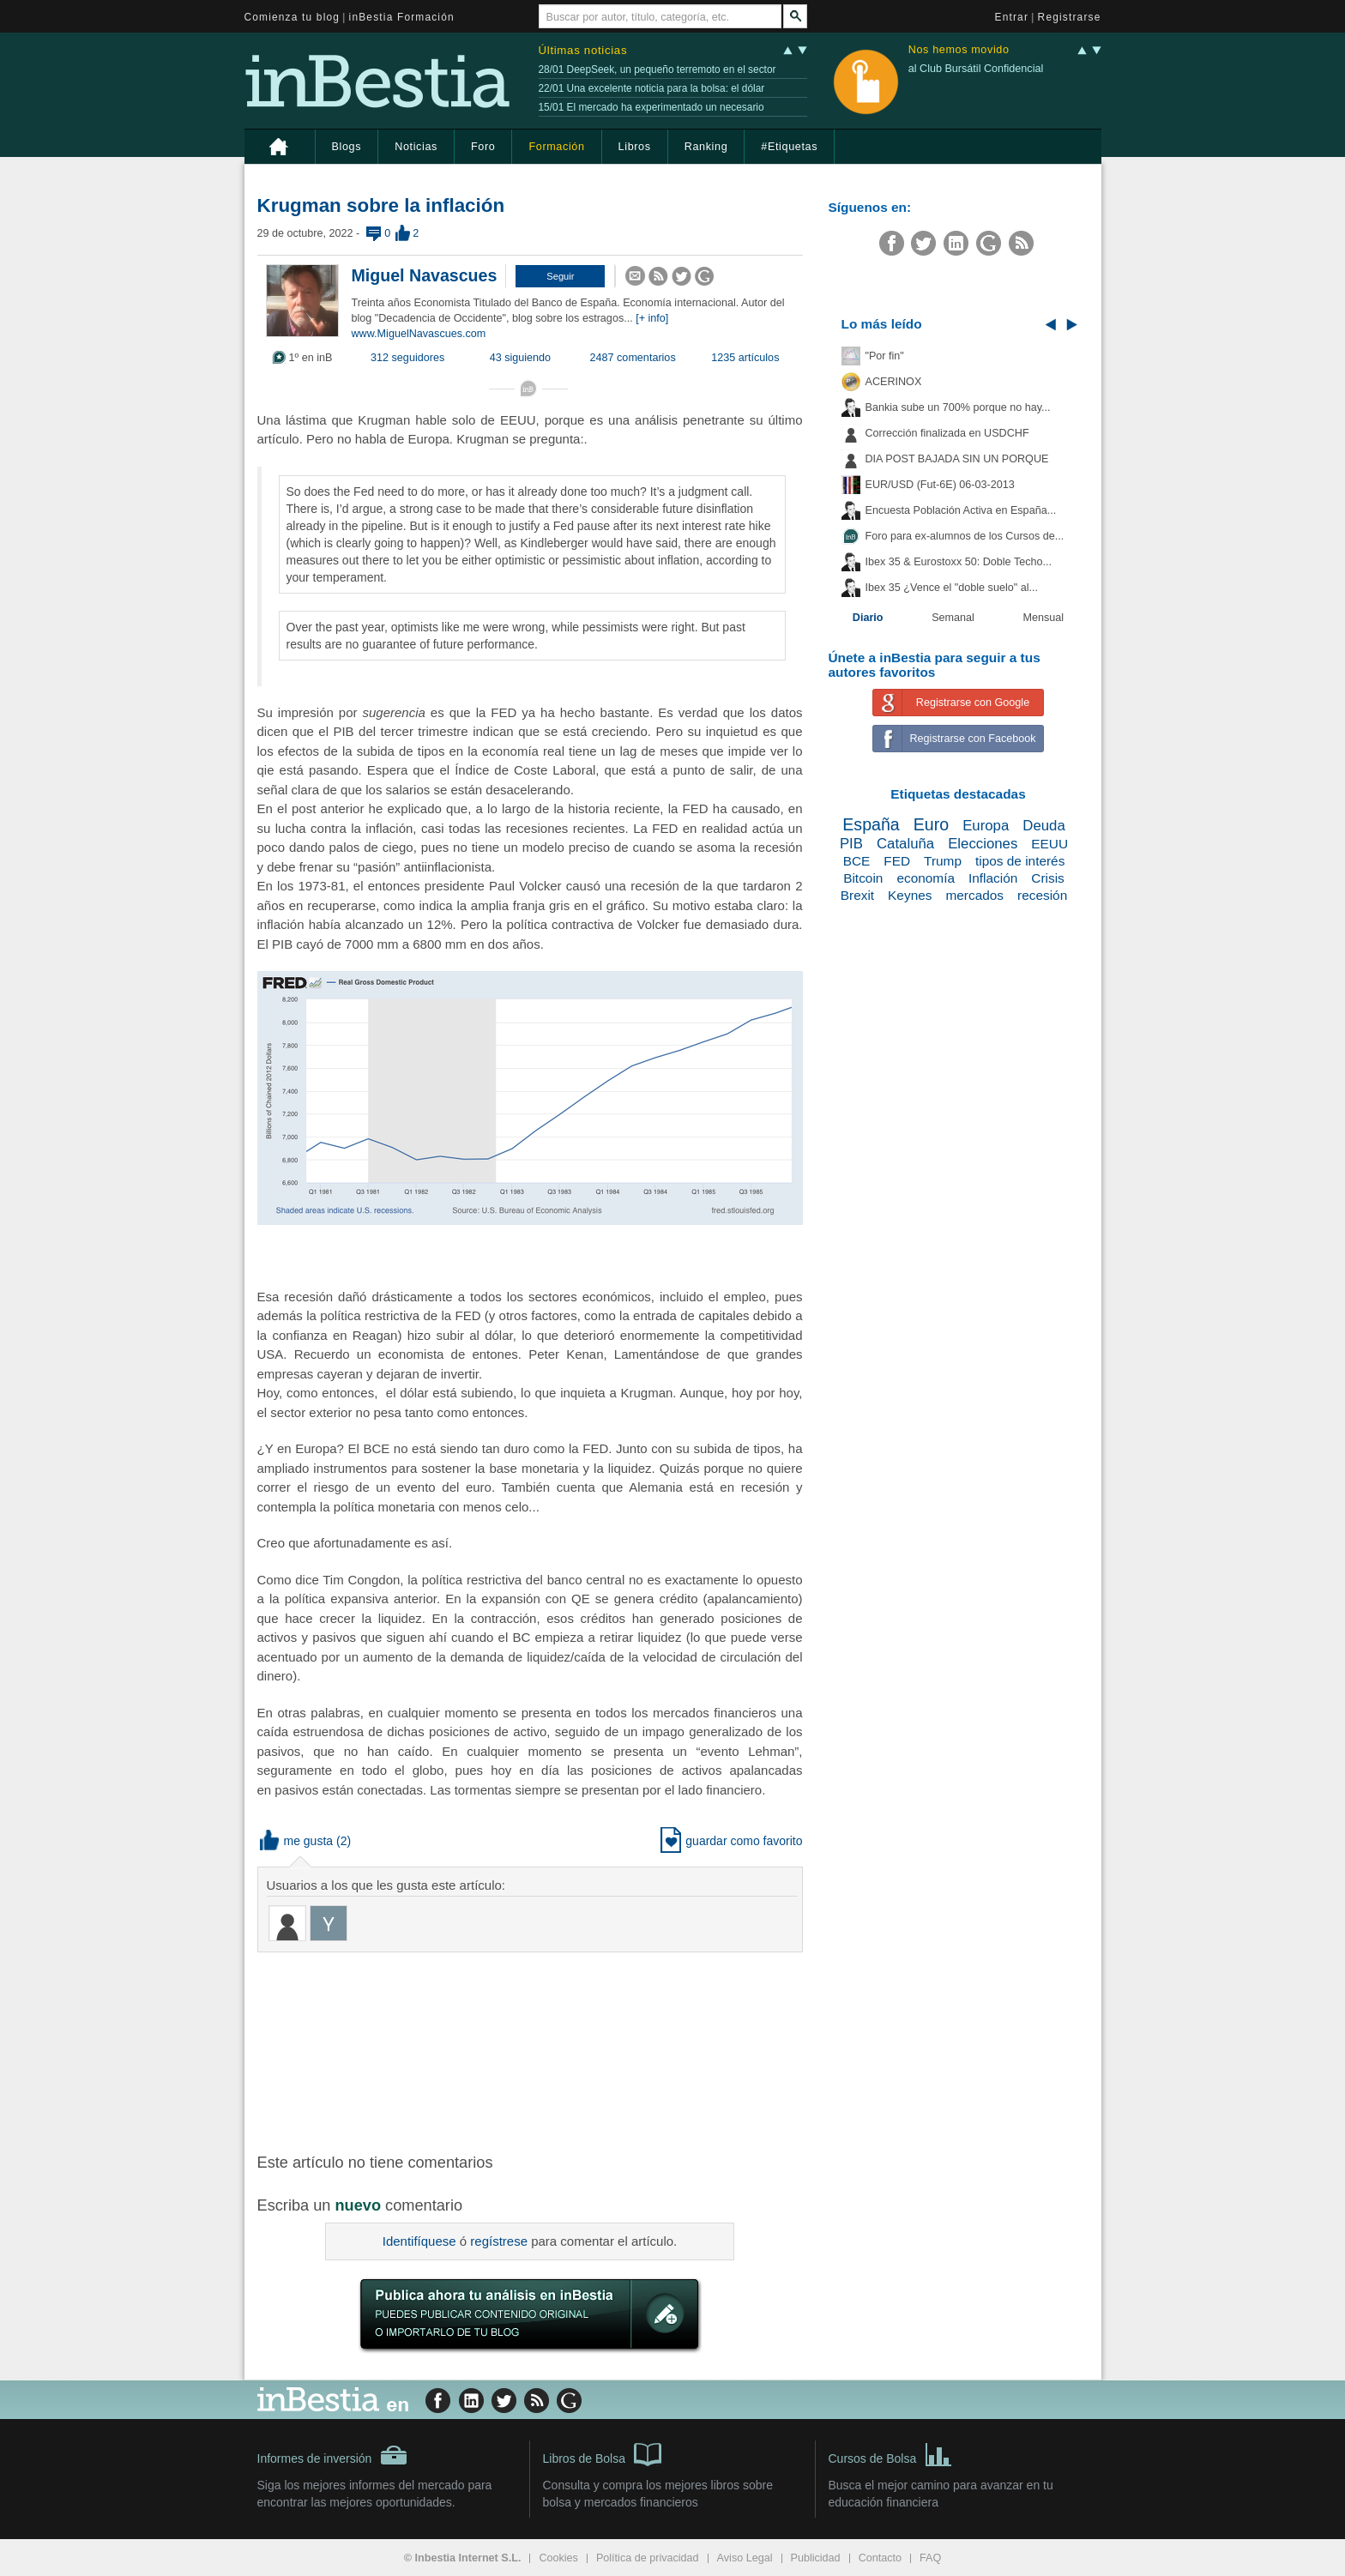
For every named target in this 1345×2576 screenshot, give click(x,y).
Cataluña (905, 844)
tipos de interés (1020, 861)
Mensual (1044, 618)
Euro (931, 824)
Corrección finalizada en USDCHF (947, 433)
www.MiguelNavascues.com (419, 334)
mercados (974, 895)
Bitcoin (863, 878)
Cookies (558, 2558)
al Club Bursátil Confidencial (976, 69)
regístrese (499, 2241)
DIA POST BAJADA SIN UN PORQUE (957, 459)
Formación (556, 147)
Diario (868, 618)
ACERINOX (894, 382)
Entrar (1012, 17)
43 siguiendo (520, 358)
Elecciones (982, 844)
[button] (560, 276)
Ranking (706, 147)
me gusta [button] (296, 1841)
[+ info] (652, 318)
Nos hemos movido (959, 50)
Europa (985, 825)
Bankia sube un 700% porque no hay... (958, 407)
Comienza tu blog (292, 17)
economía (925, 878)
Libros (634, 147)
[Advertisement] (531, 2051)
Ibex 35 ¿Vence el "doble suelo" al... (952, 588)
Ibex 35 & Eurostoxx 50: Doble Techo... (959, 562)
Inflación (992, 878)
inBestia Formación (402, 17)
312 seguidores (407, 358)
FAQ (930, 2558)
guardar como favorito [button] (731, 1841)
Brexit (857, 895)
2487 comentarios (633, 358)
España (870, 824)
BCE (857, 861)
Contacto (880, 2558)
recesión (1042, 895)
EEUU (1049, 843)
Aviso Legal (745, 2558)
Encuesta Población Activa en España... (961, 510)
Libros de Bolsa (602, 2453)
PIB (851, 844)
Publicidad (816, 2558)
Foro (483, 147)
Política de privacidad (647, 2558)
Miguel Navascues (425, 275)
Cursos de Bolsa (891, 2453)
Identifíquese (419, 2241)
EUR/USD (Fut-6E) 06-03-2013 (940, 485)
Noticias (416, 147)
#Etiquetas (789, 147)
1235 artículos (745, 358)
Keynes (910, 895)
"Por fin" (885, 356)
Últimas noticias (583, 50)
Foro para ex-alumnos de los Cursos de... (965, 536)
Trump (943, 861)
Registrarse (1069, 17)
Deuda (1043, 825)
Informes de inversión (332, 2455)
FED (897, 861)
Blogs (347, 147)
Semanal (953, 618)
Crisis (1047, 878)
